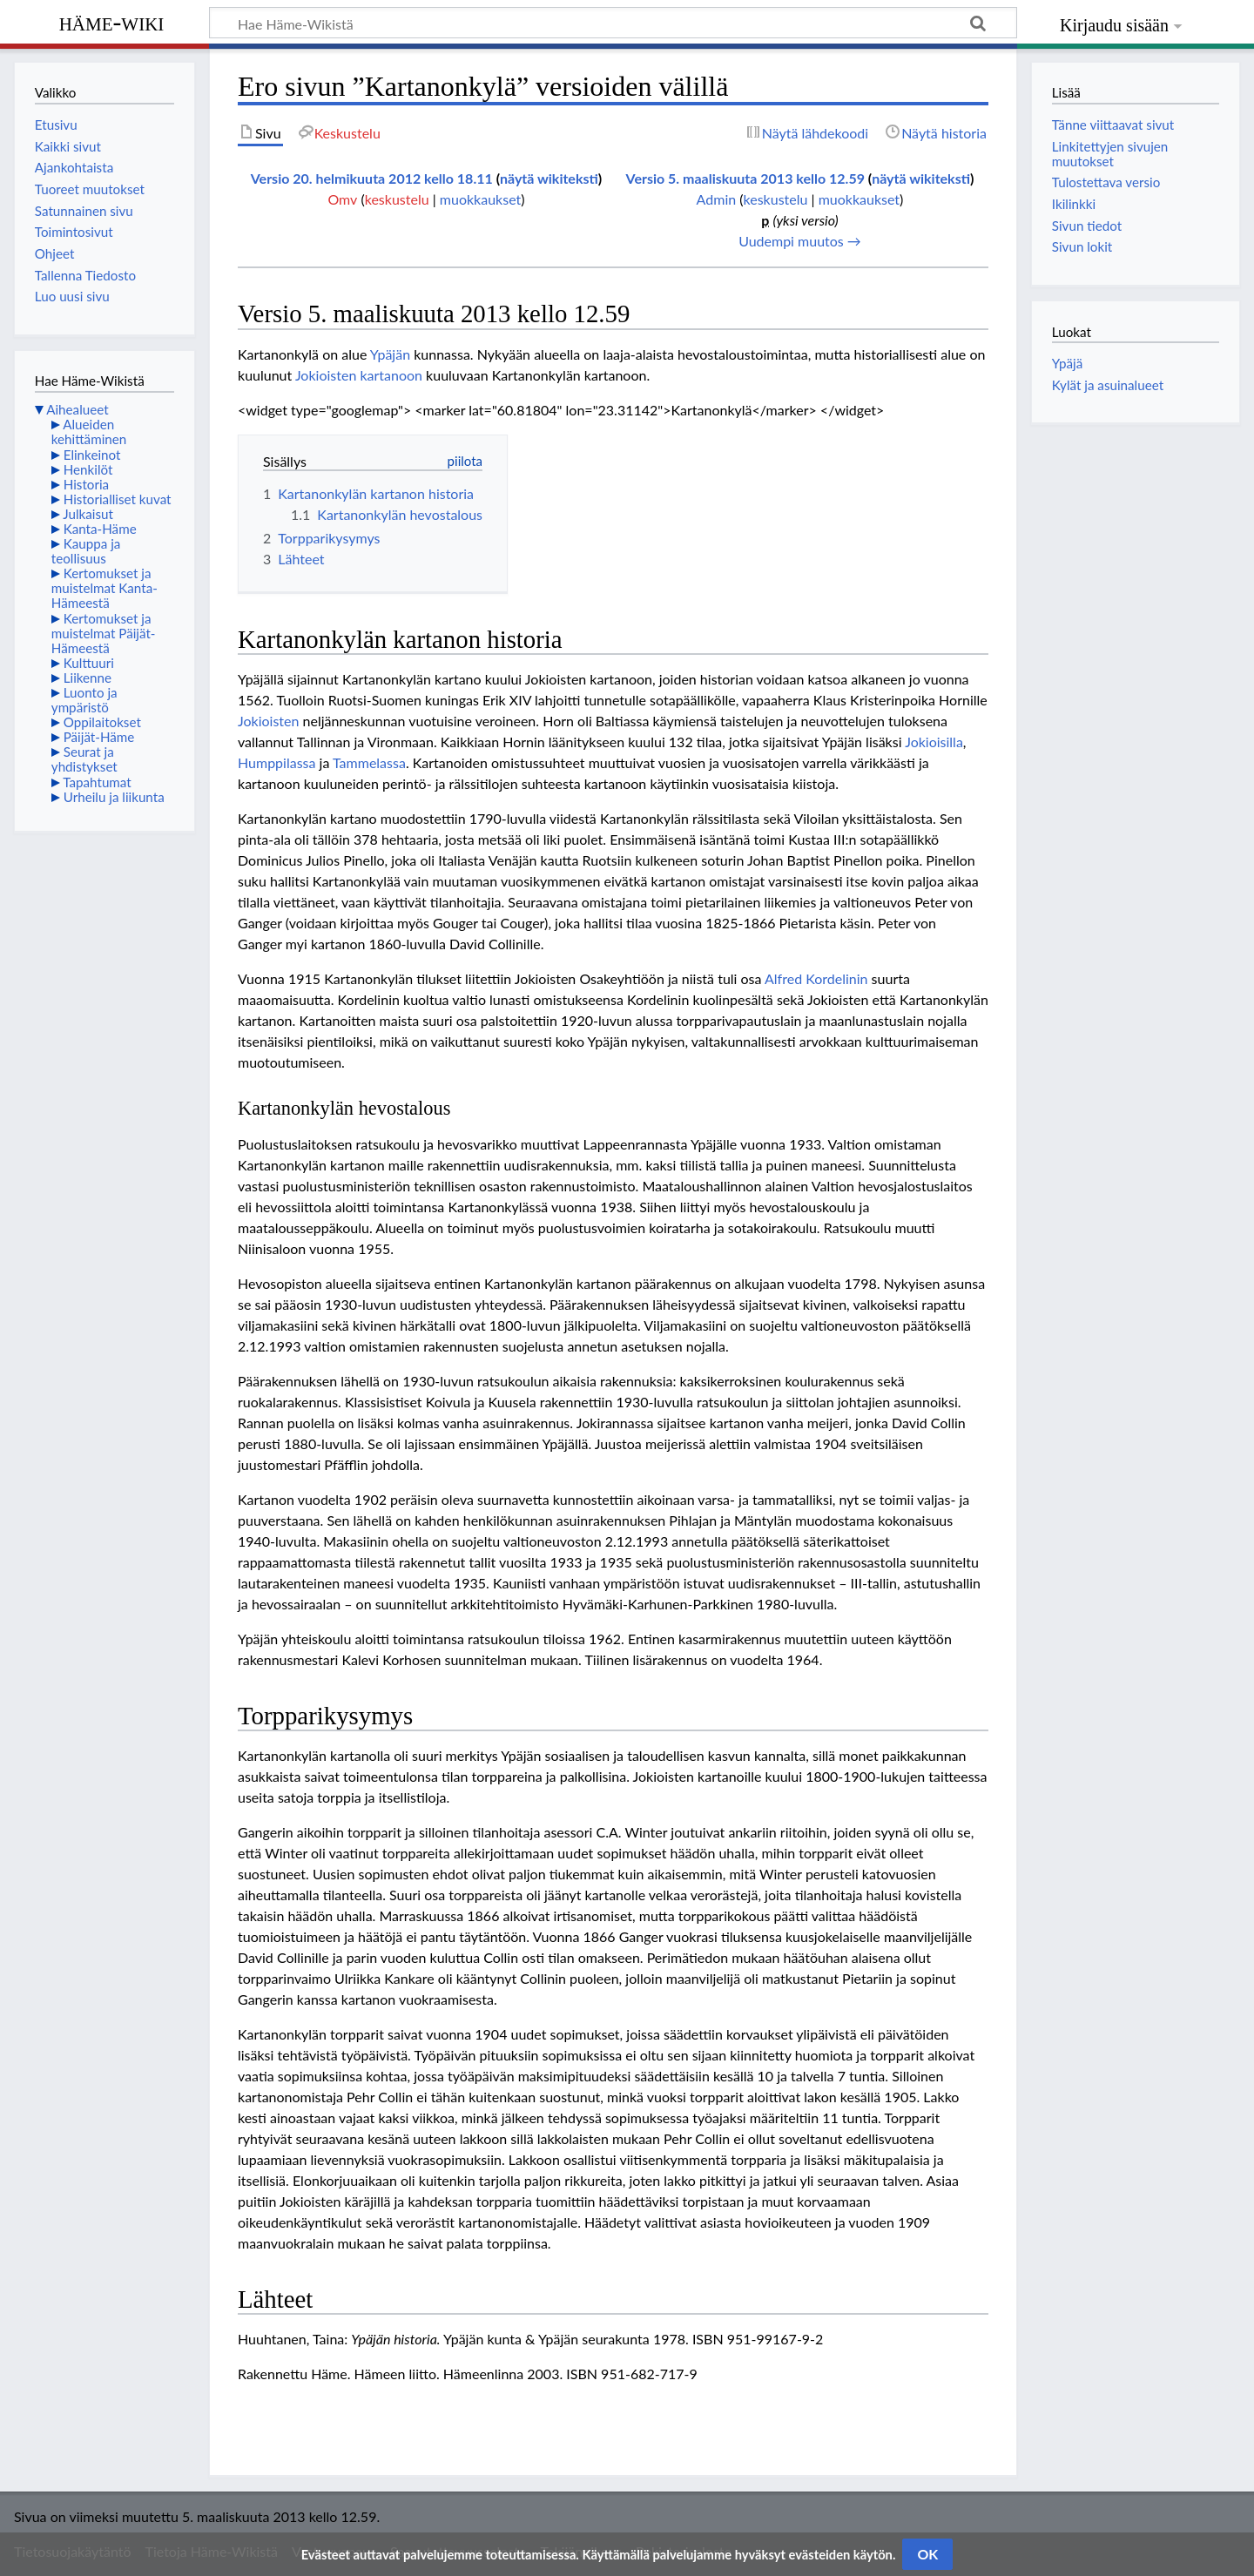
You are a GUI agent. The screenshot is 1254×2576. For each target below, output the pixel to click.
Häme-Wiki (112, 22)
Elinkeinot (92, 454)
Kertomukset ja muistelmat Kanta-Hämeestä (104, 587)
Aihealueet (77, 409)
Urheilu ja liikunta (114, 797)
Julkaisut (88, 514)
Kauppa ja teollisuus (86, 551)
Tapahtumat (97, 782)
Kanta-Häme (100, 528)
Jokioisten (268, 720)
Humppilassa (276, 762)
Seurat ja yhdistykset (84, 759)
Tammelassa (369, 762)
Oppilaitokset (102, 722)
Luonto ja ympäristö (84, 699)
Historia (86, 484)
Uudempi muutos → (799, 241)
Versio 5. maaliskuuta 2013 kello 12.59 (745, 178)
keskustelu (397, 199)
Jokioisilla (934, 741)
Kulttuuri (89, 663)
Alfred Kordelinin (816, 978)
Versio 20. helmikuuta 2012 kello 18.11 (372, 178)
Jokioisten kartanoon (358, 375)
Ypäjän (390, 354)
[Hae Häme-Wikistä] (613, 22)
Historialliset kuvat (118, 499)
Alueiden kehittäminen (88, 431)
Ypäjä (1067, 363)
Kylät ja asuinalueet (1107, 385)
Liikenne (87, 677)
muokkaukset (480, 199)
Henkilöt (88, 469)
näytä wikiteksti (549, 178)
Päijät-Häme (99, 737)
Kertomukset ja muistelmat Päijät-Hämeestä (103, 633)
